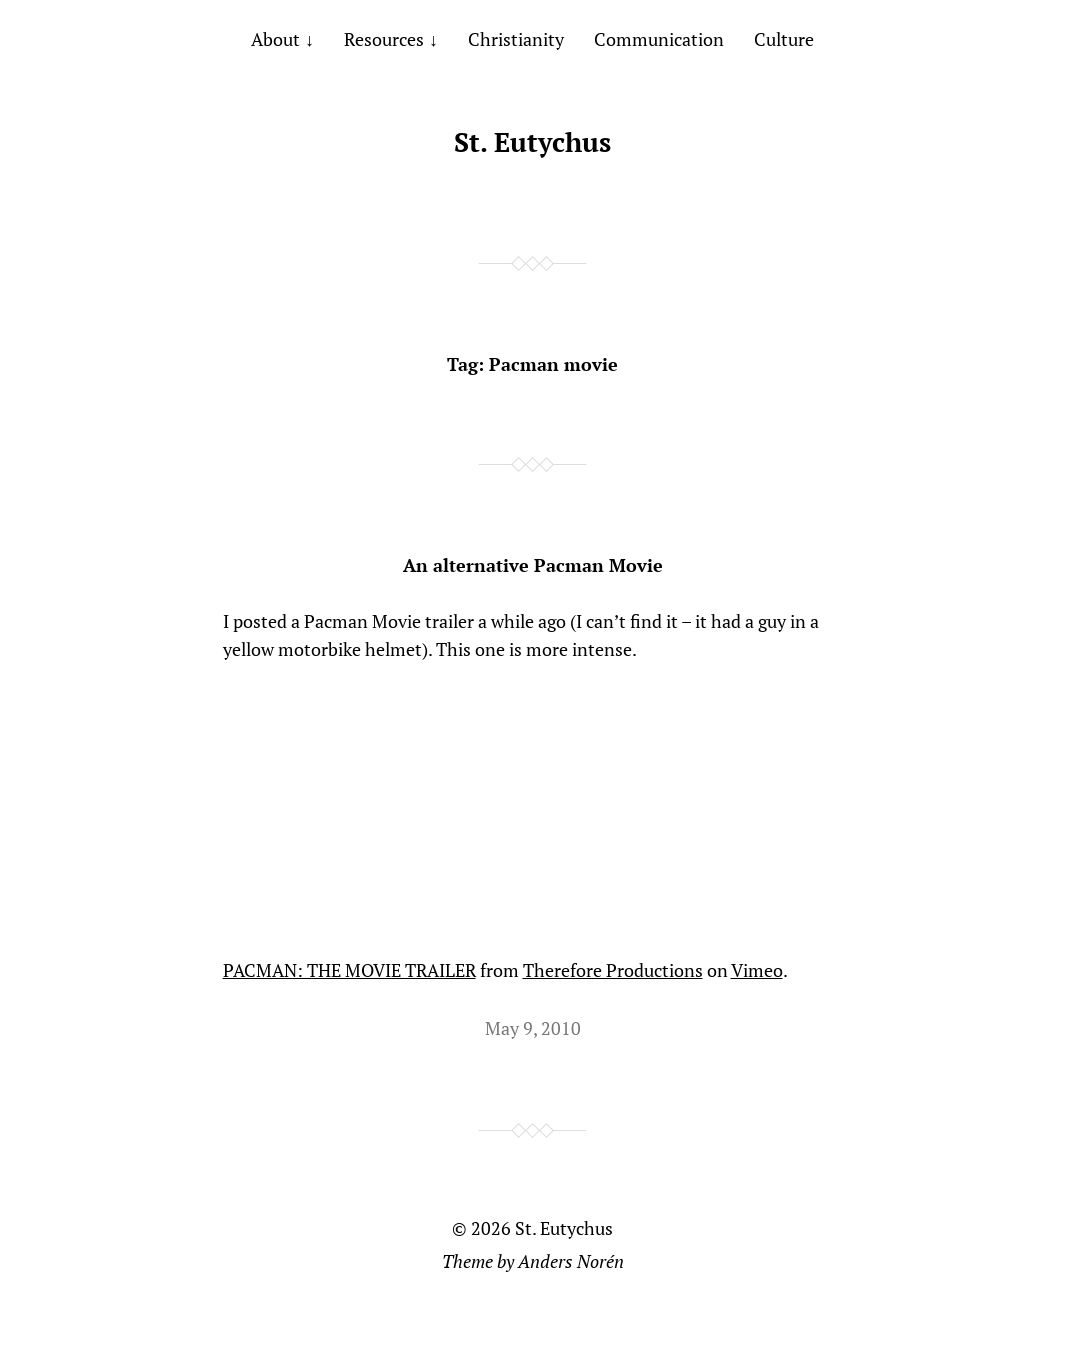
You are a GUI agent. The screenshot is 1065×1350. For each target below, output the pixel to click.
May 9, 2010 (533, 1028)
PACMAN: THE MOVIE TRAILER (349, 970)
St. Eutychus (532, 142)
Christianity (516, 39)
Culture (784, 39)
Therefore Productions (613, 970)
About (275, 39)
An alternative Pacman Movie (533, 565)
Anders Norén (571, 1261)
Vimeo (757, 970)
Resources (384, 39)
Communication (659, 39)
